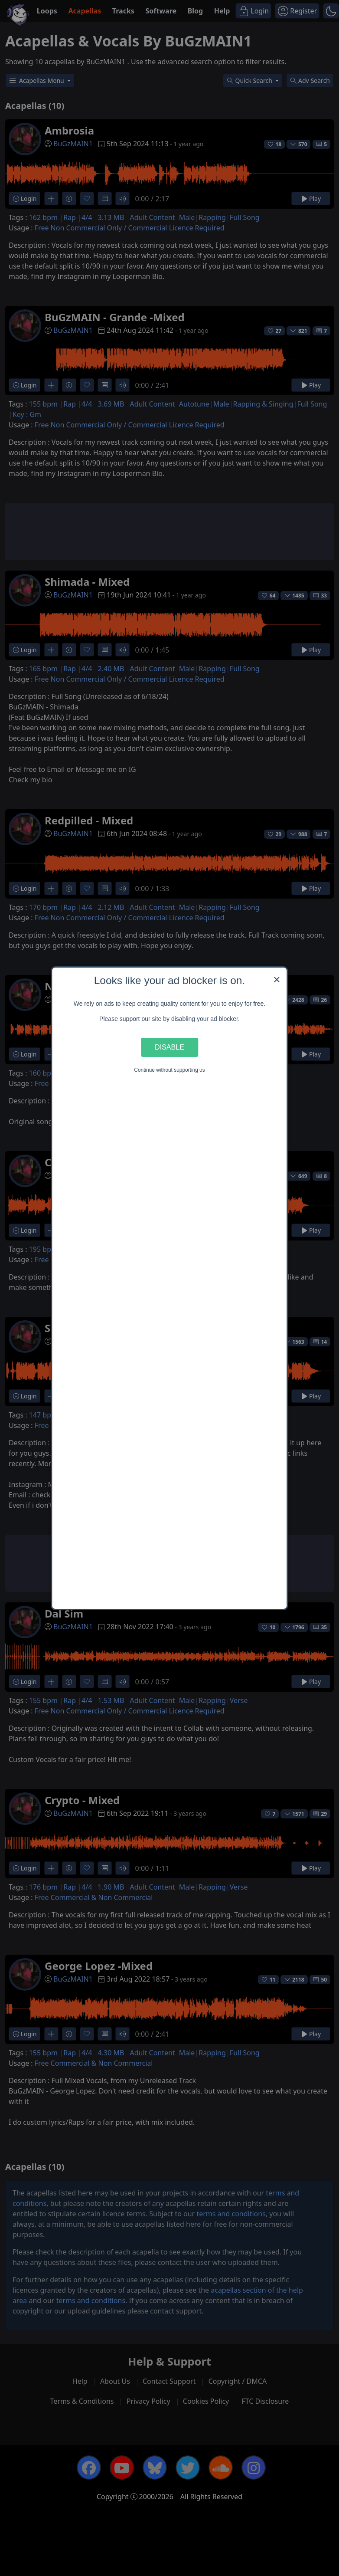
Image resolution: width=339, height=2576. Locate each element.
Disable (169, 1047)
